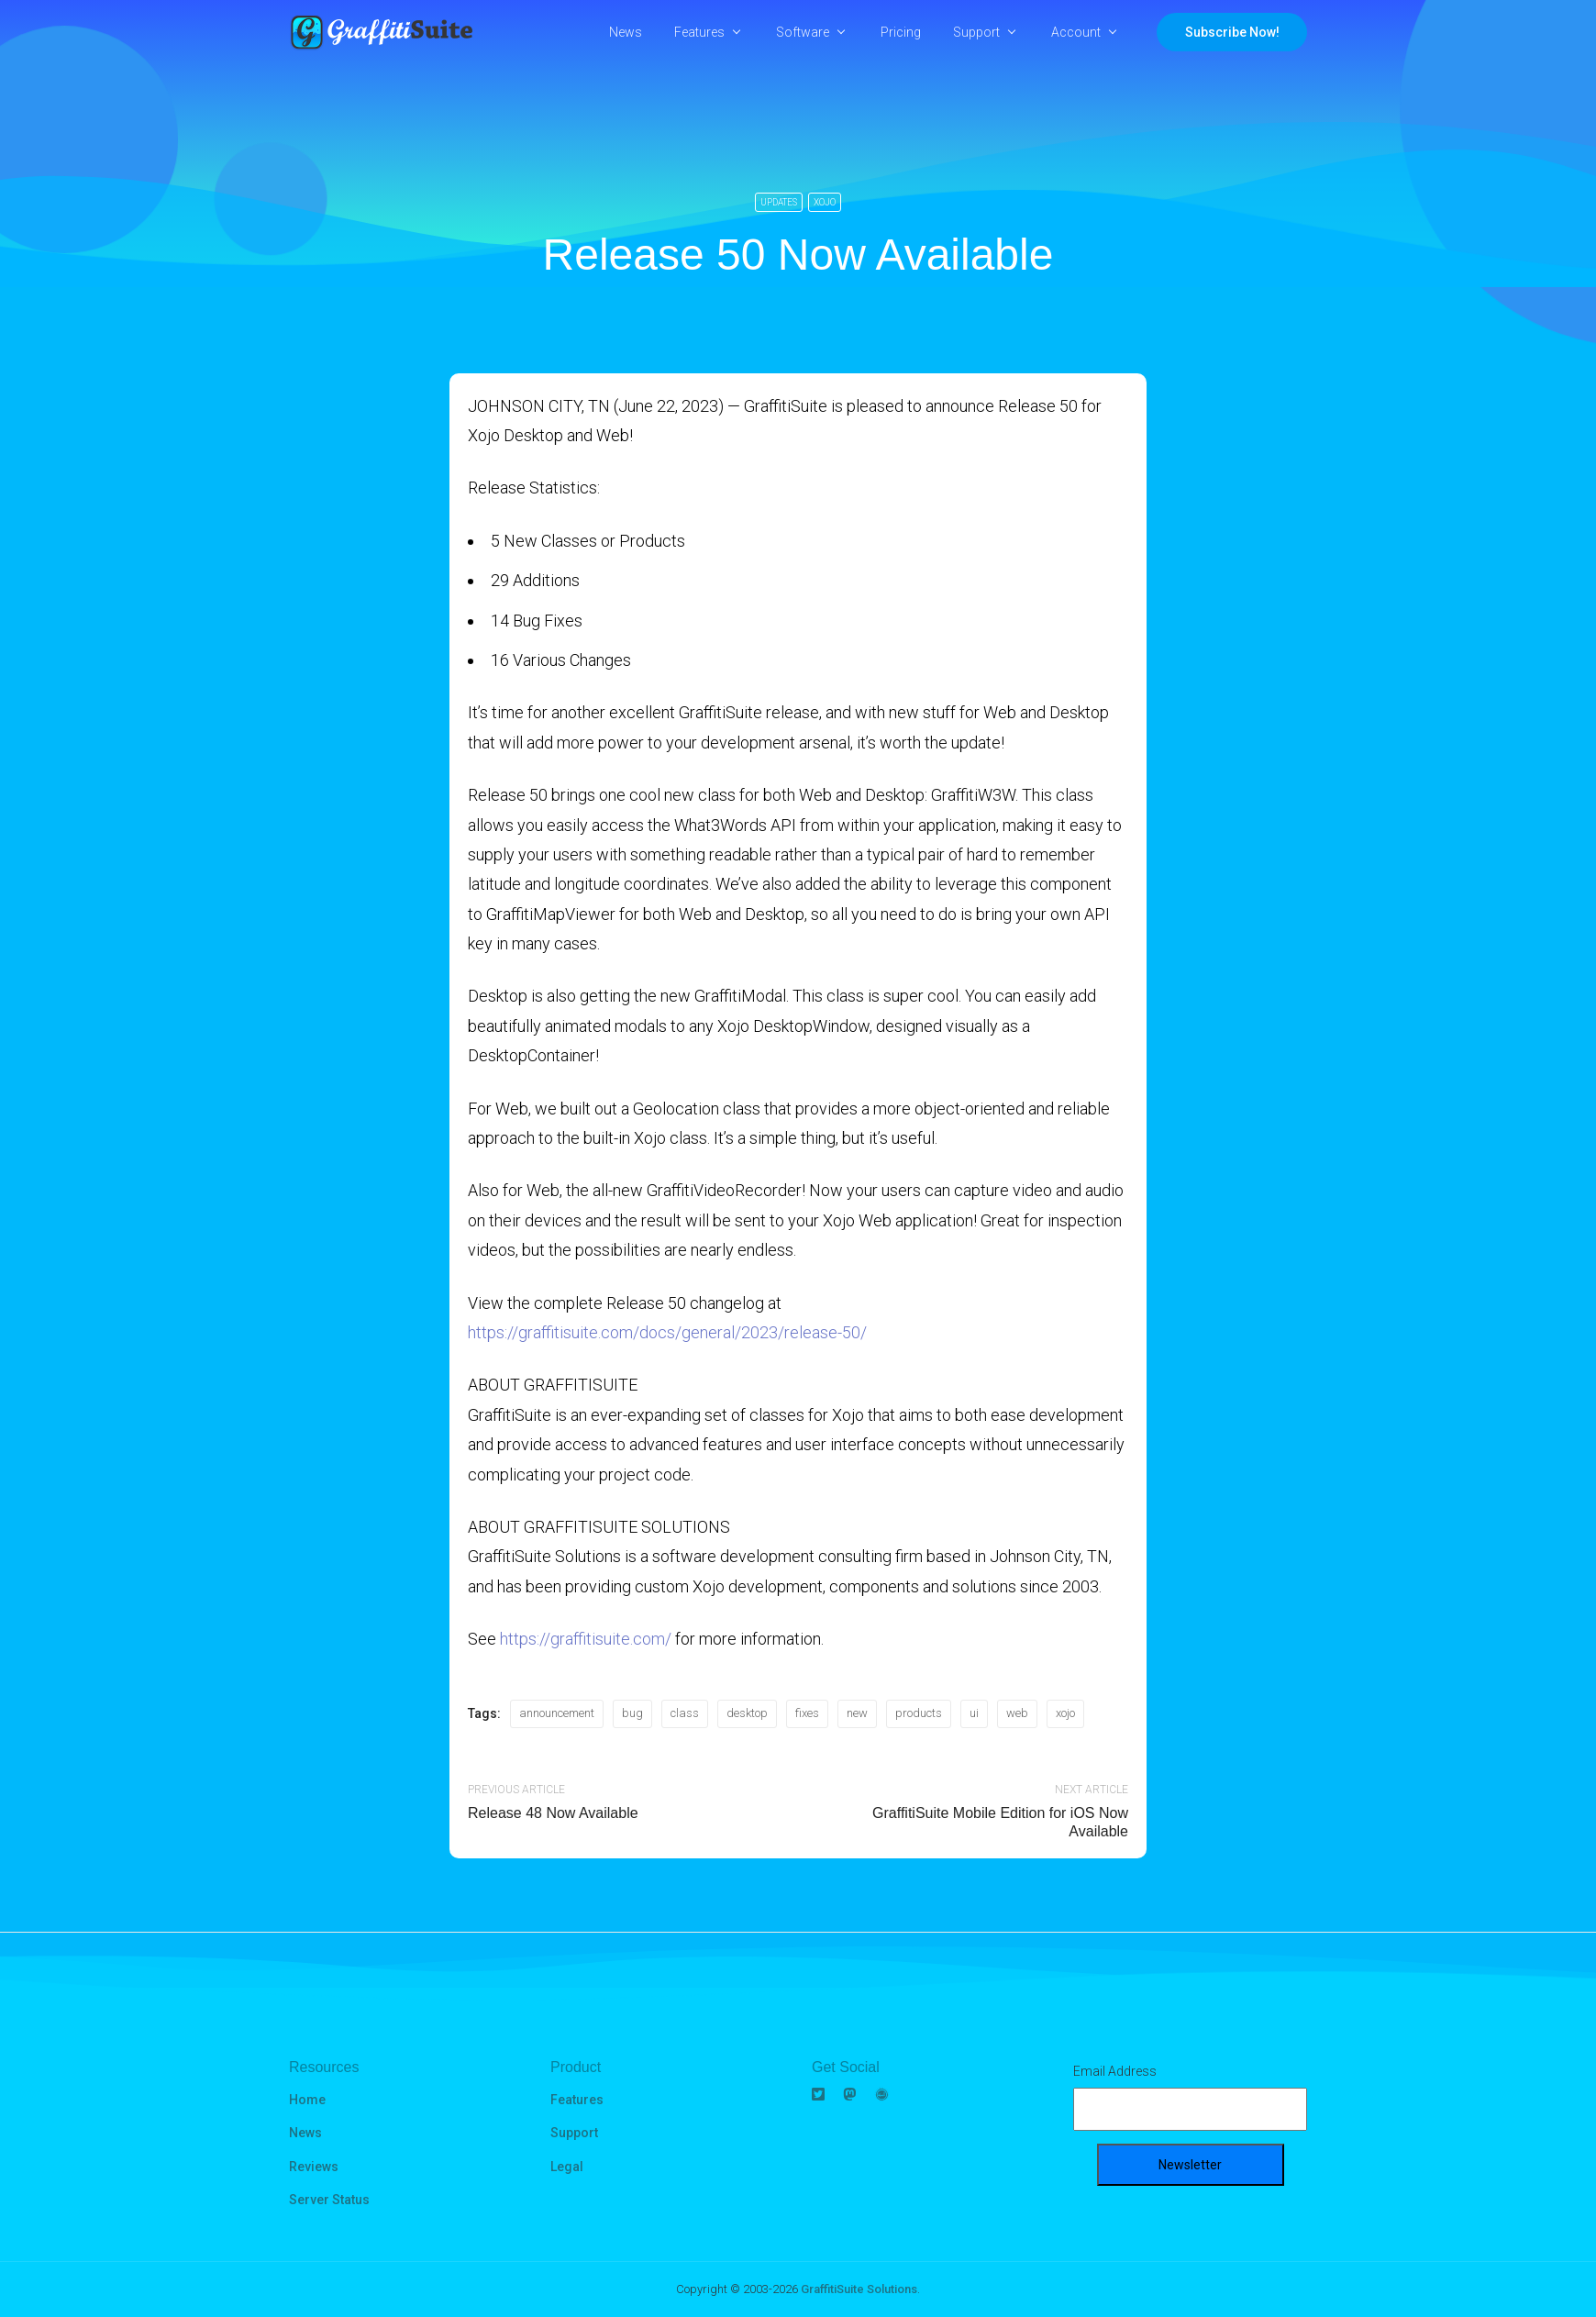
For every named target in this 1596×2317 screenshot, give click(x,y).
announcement (556, 1713)
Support (976, 32)
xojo (1065, 1713)
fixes (807, 1713)
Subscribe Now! (1232, 32)
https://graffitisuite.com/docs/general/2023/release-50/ (667, 1332)
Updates (778, 202)
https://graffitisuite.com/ (585, 1638)
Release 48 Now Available (553, 1813)
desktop (747, 1713)
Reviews (313, 2166)
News (625, 32)
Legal (566, 2166)
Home (307, 2099)
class (685, 1713)
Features (699, 32)
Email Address (1115, 2071)
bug (632, 1713)
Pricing (901, 32)
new (857, 1713)
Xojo (825, 202)
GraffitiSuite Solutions (859, 2289)
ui (974, 1713)
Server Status (329, 2199)
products (918, 1713)
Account (1076, 32)
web (1017, 1713)
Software (802, 32)
